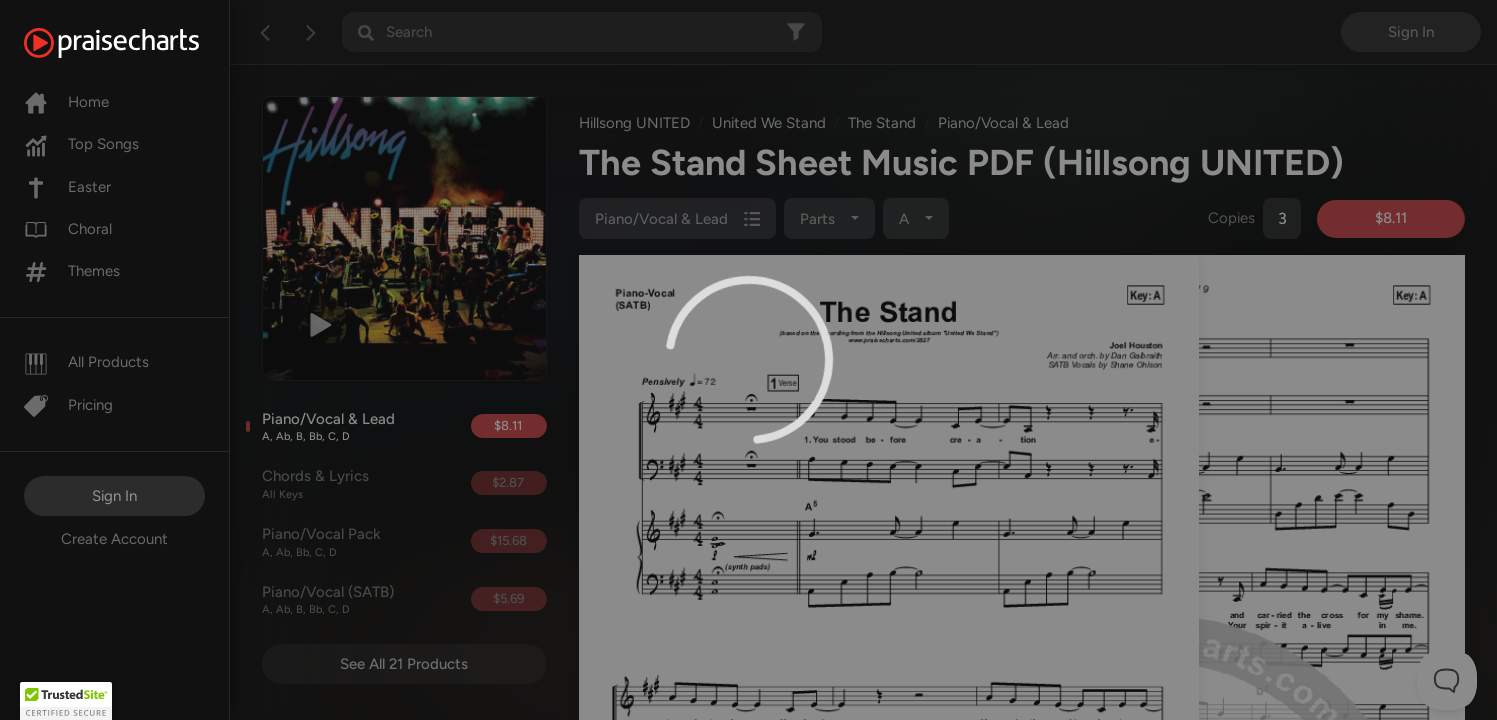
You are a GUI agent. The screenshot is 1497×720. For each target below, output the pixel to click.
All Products (86, 362)
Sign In (114, 496)
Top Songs (81, 144)
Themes (72, 271)
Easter (67, 187)
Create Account (114, 539)
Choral (68, 229)
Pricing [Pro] (68, 405)
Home (66, 102)
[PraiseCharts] (136, 43)
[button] (66, 701)
